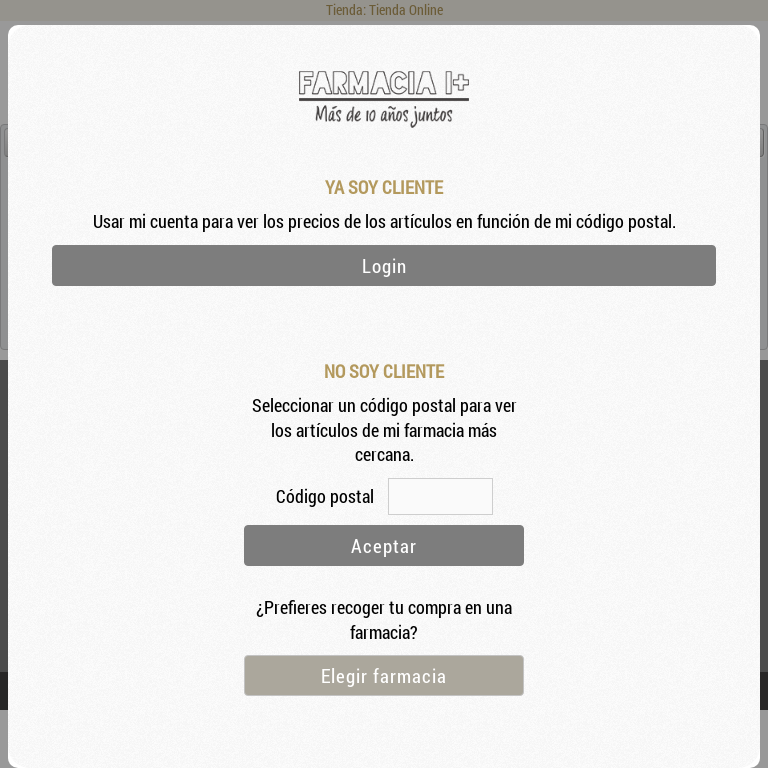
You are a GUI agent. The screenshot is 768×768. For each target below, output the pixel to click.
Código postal (327, 496)
